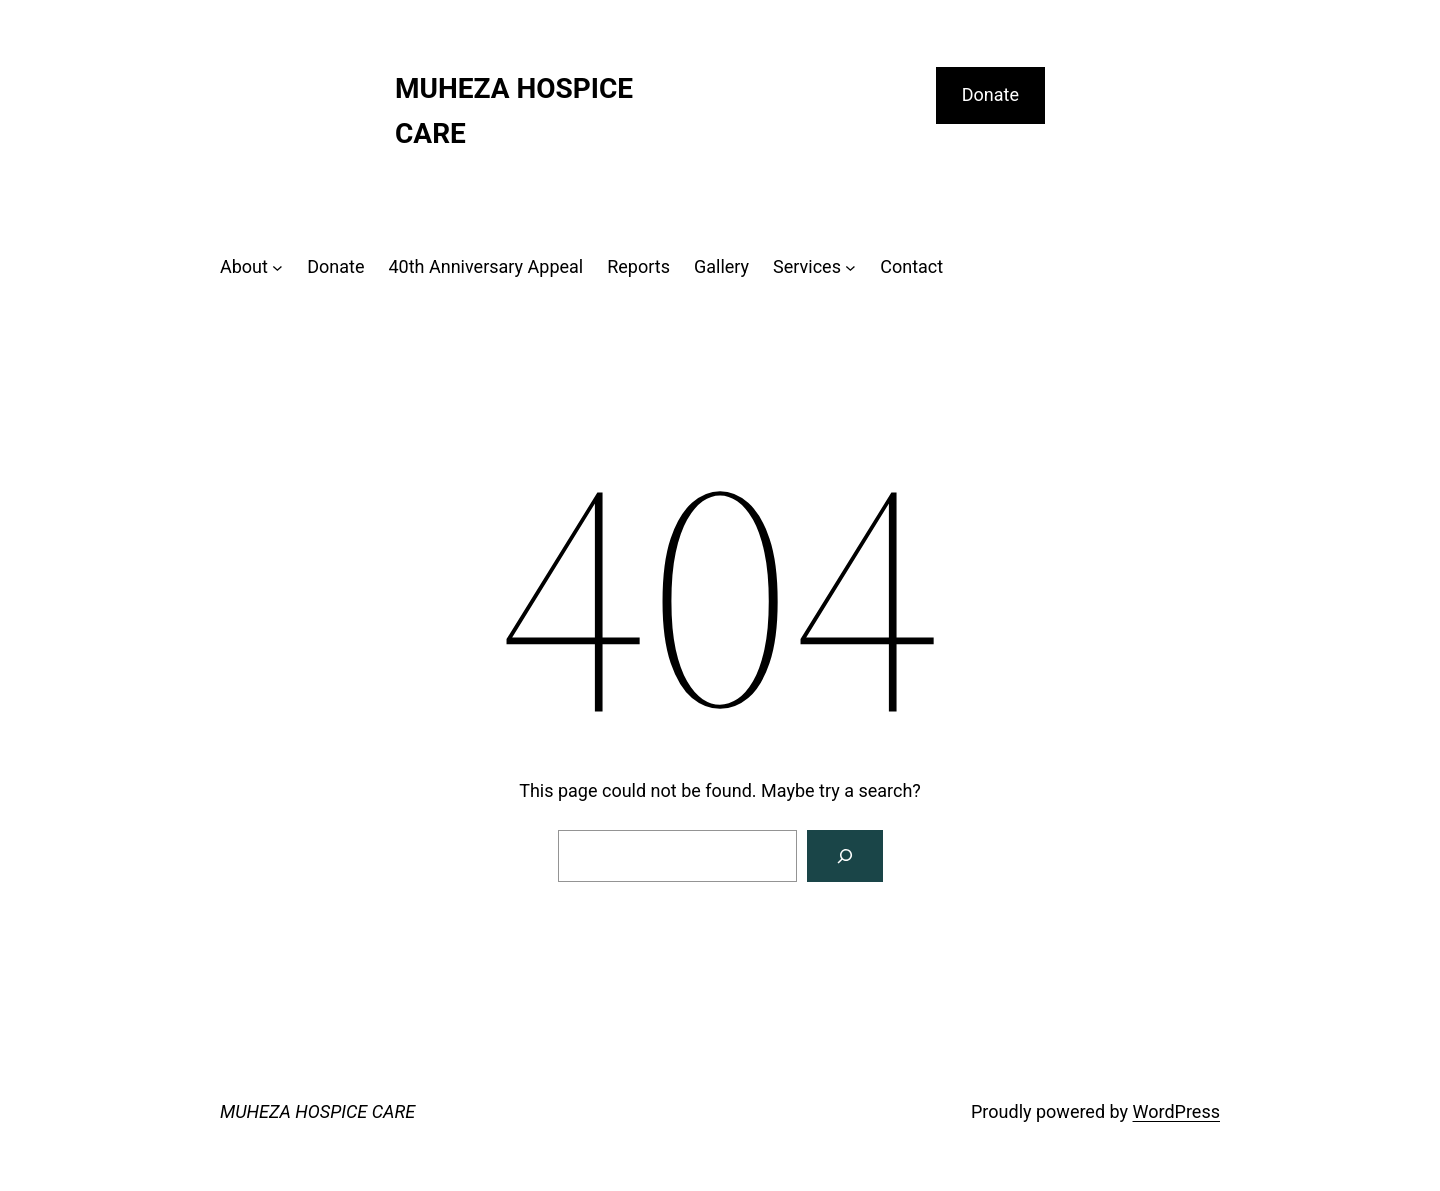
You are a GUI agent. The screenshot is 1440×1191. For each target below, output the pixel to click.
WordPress (1176, 1111)
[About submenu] (277, 267)
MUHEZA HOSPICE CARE (317, 1111)
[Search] (845, 856)
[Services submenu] (850, 267)
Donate (990, 94)
